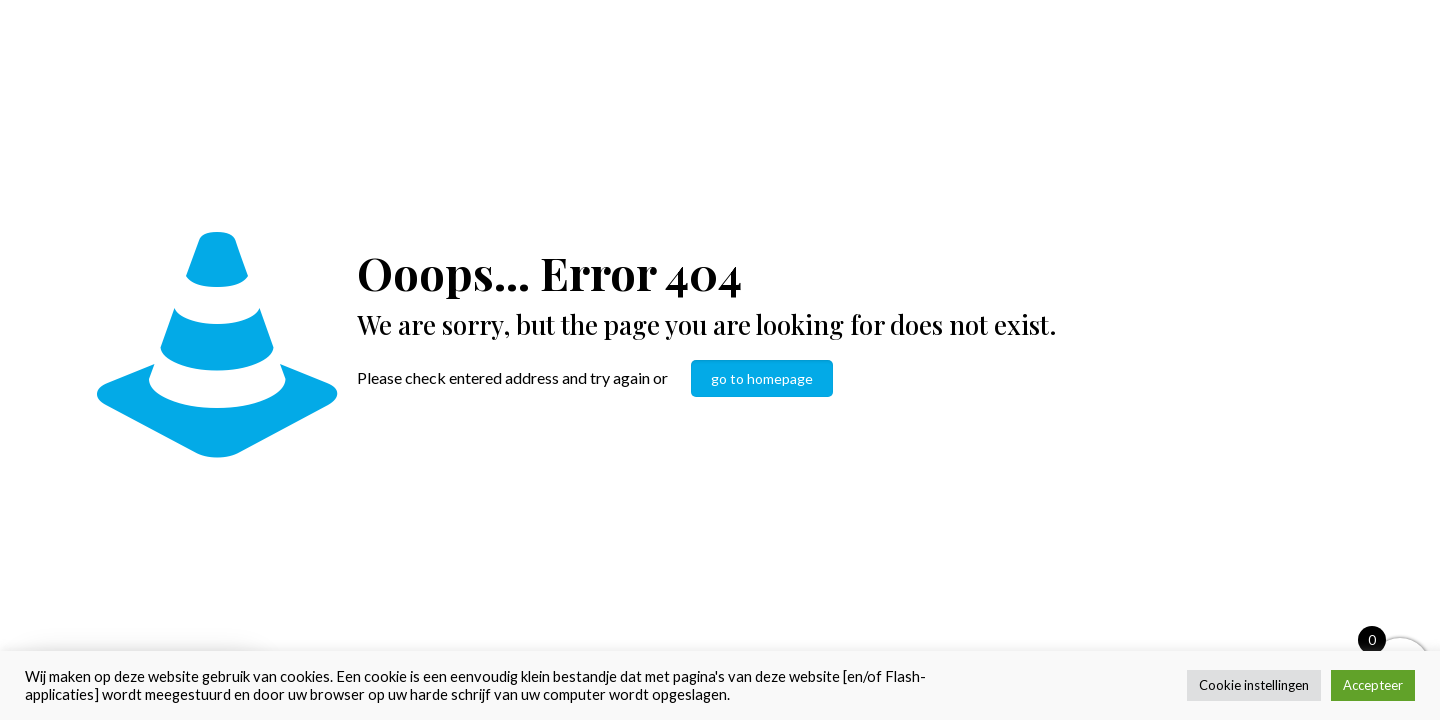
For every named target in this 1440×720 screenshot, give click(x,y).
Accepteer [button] (1373, 685)
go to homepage (762, 378)
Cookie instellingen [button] (1254, 685)
